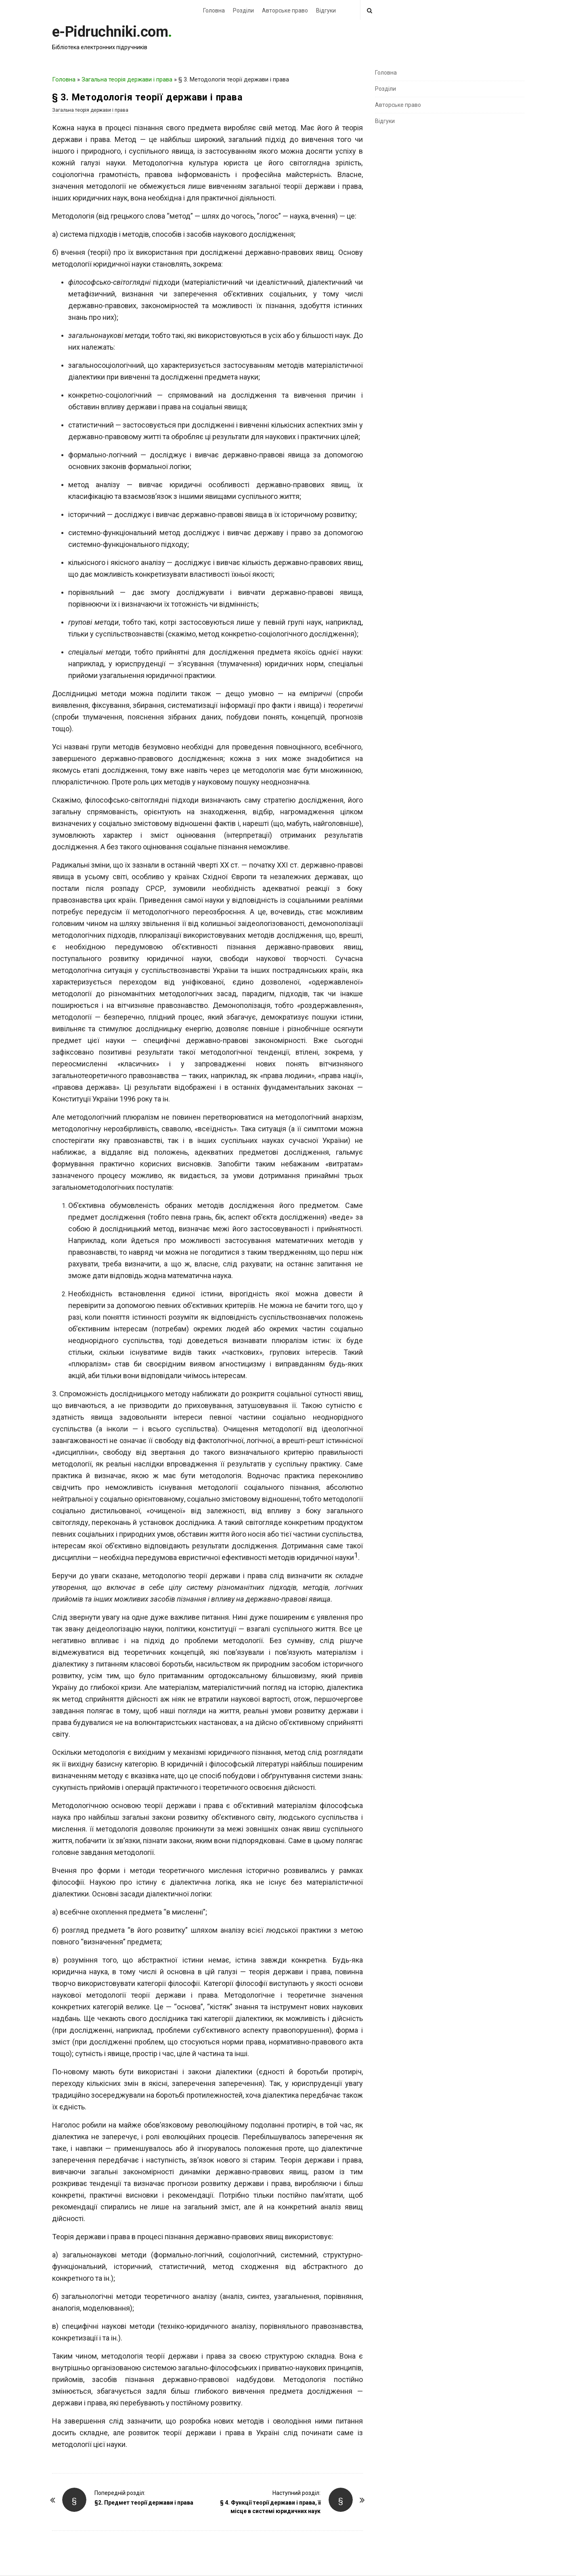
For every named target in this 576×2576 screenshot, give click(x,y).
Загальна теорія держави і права (127, 79)
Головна (214, 10)
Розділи (243, 10)
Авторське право (285, 10)
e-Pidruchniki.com (110, 31)
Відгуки (326, 10)
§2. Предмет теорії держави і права (143, 2502)
